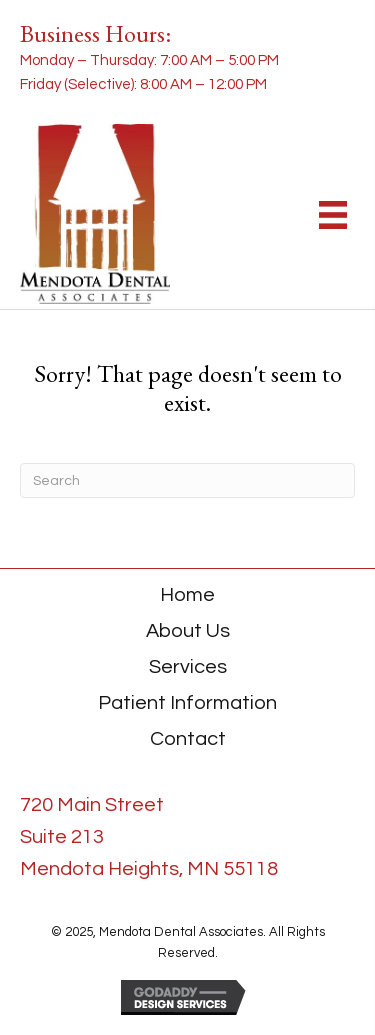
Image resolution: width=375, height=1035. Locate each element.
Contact (188, 739)
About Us (188, 631)
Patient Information (187, 703)
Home (187, 595)
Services (188, 667)
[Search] (187, 480)
